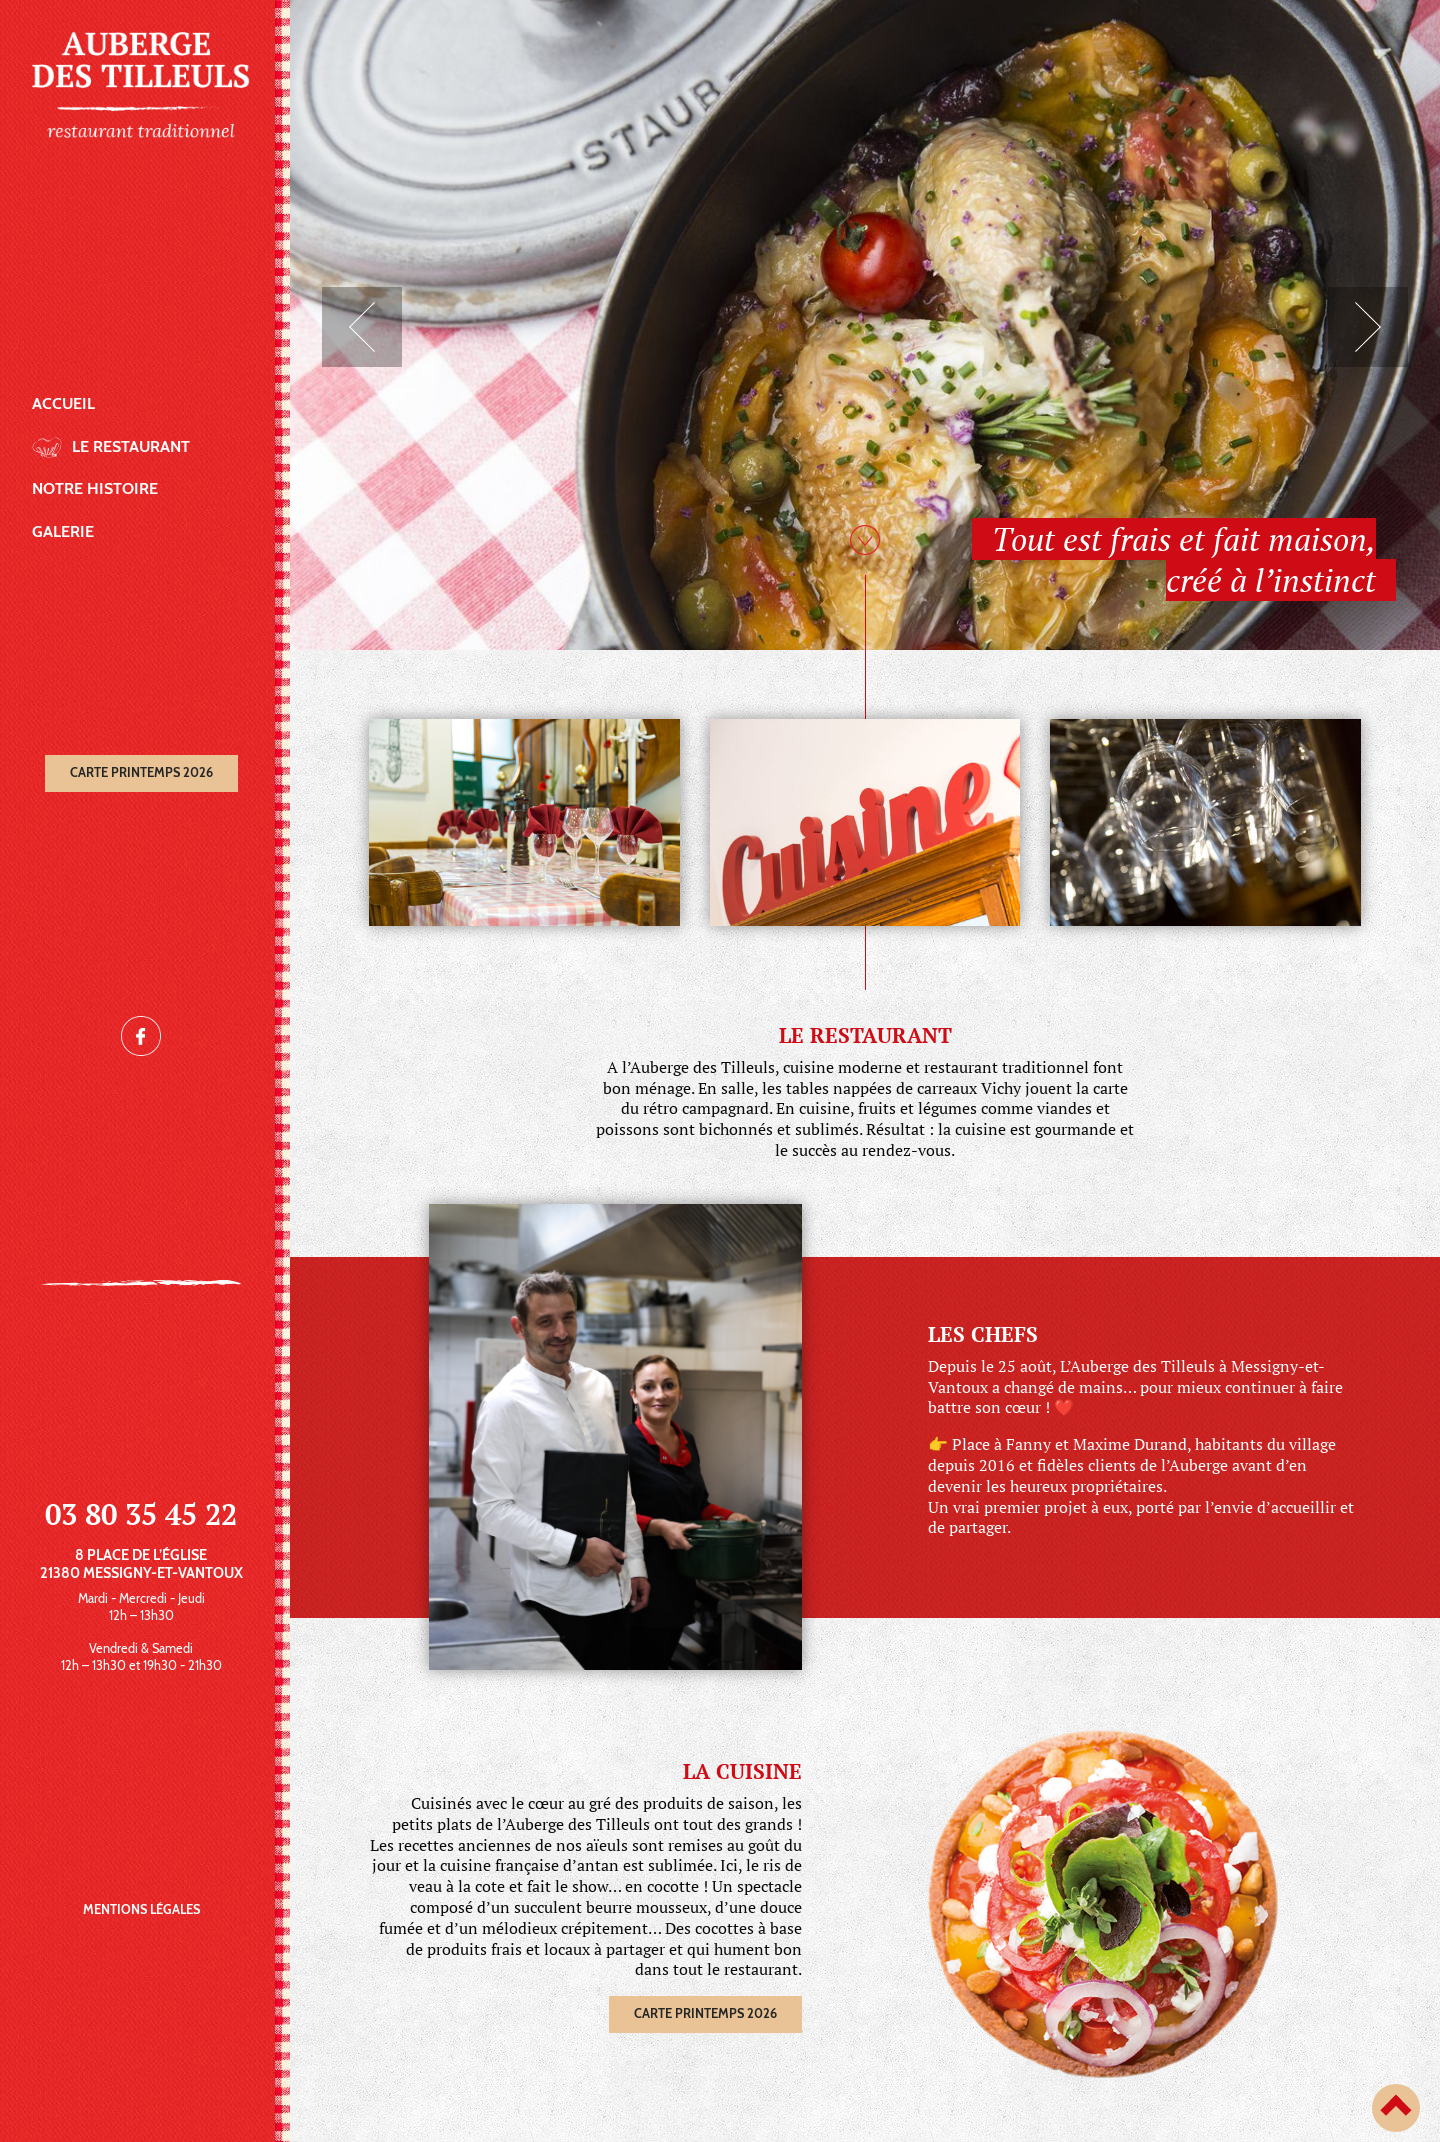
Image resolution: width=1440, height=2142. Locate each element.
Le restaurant (131, 446)
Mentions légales (141, 1909)
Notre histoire (95, 488)
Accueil (63, 403)
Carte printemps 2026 (141, 772)
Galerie (63, 531)
